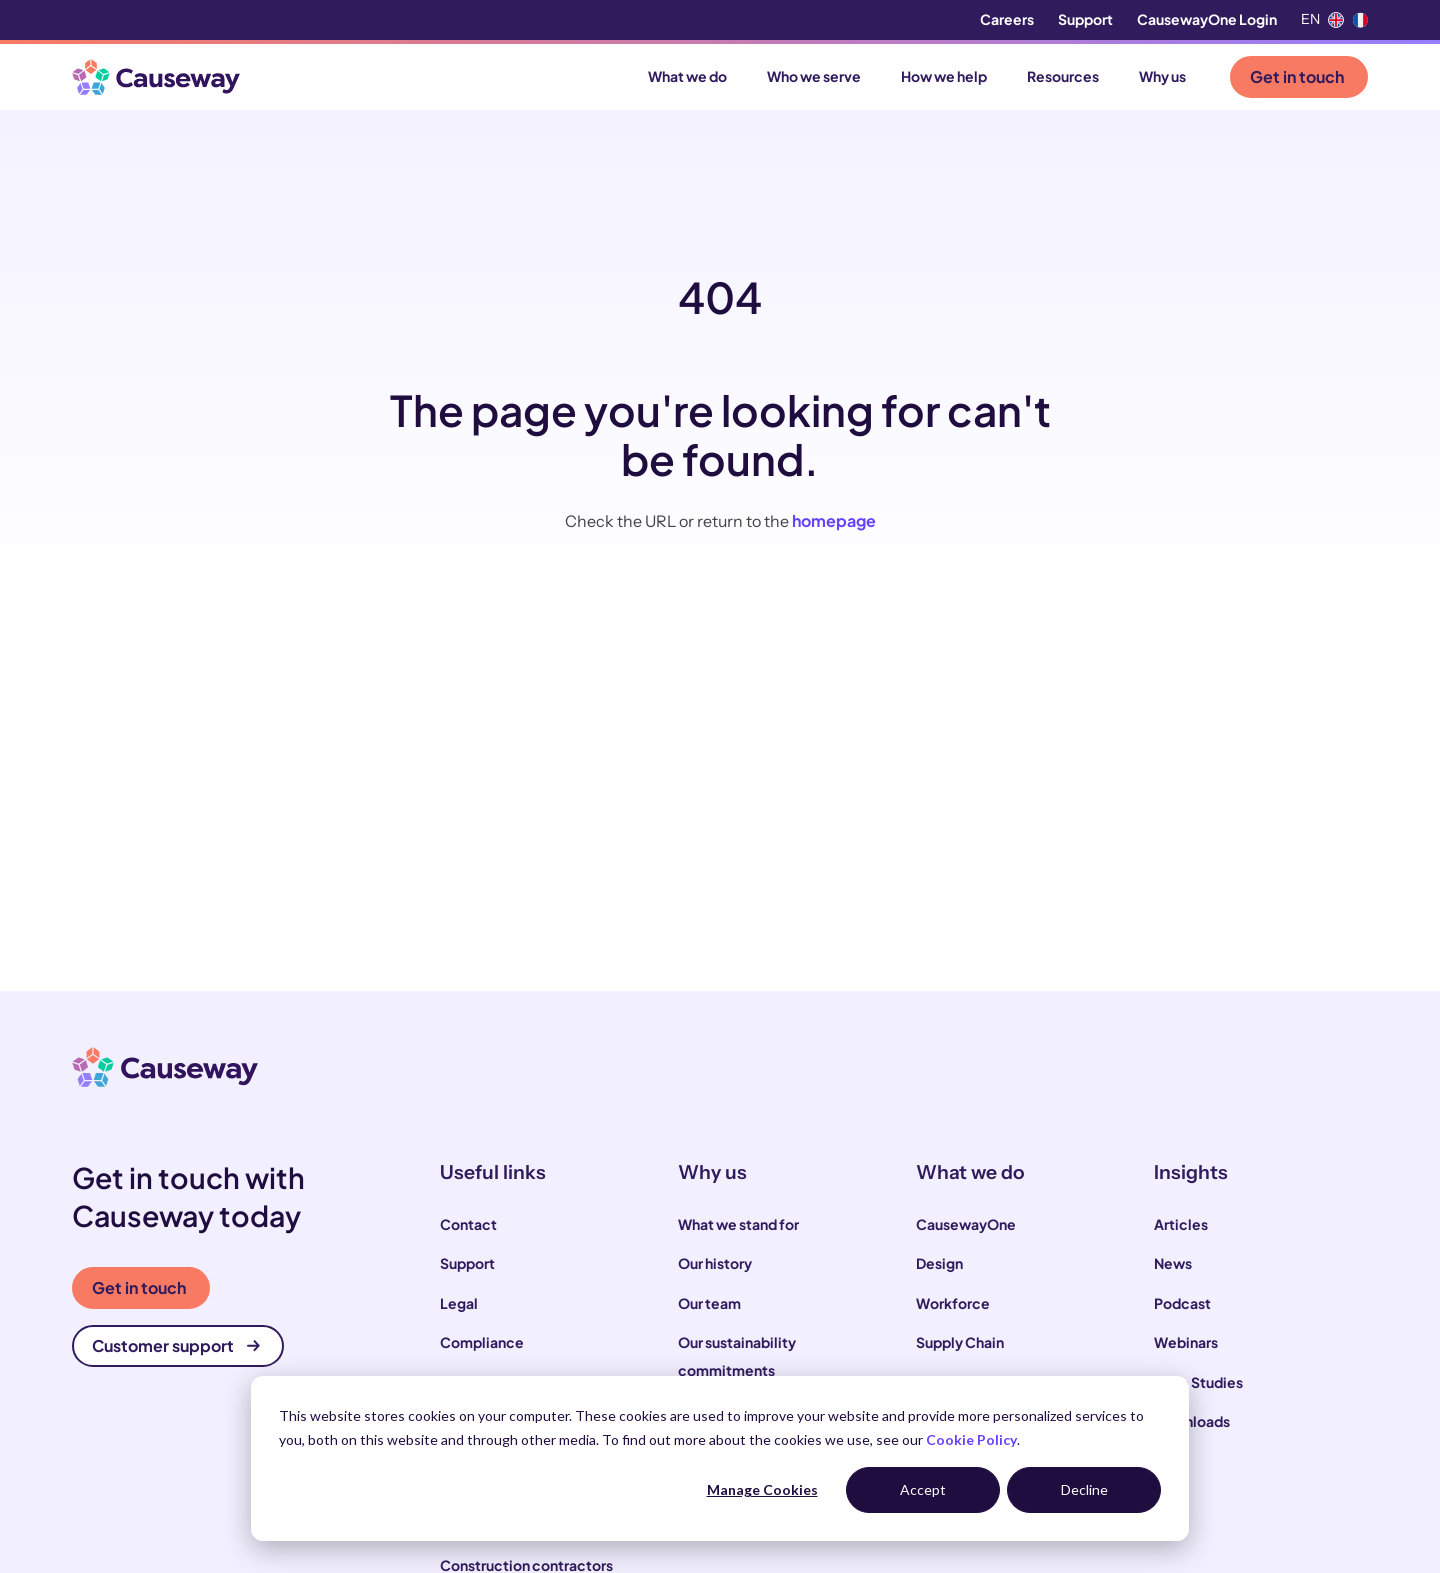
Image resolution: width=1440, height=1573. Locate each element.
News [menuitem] (1173, 1263)
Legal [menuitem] (459, 1303)
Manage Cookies (762, 1489)
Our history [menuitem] (715, 1263)
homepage (834, 520)
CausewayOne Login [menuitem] (1207, 19)
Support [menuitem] (1085, 19)
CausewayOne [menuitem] (966, 1224)
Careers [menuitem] (1007, 19)
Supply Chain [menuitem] (960, 1342)
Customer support (176, 1345)
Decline (1084, 1489)
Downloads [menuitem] (1192, 1421)
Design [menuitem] (939, 1263)
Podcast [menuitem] (1182, 1303)
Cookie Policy (971, 1439)
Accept (923, 1489)
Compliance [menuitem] (482, 1342)
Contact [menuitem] (468, 1224)
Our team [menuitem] (709, 1303)
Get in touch (1297, 76)
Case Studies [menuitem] (1198, 1382)
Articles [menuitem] (1181, 1224)
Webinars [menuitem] (1186, 1342)
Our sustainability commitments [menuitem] (737, 1356)
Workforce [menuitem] (953, 1303)
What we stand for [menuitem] (738, 1224)
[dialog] (720, 1458)
